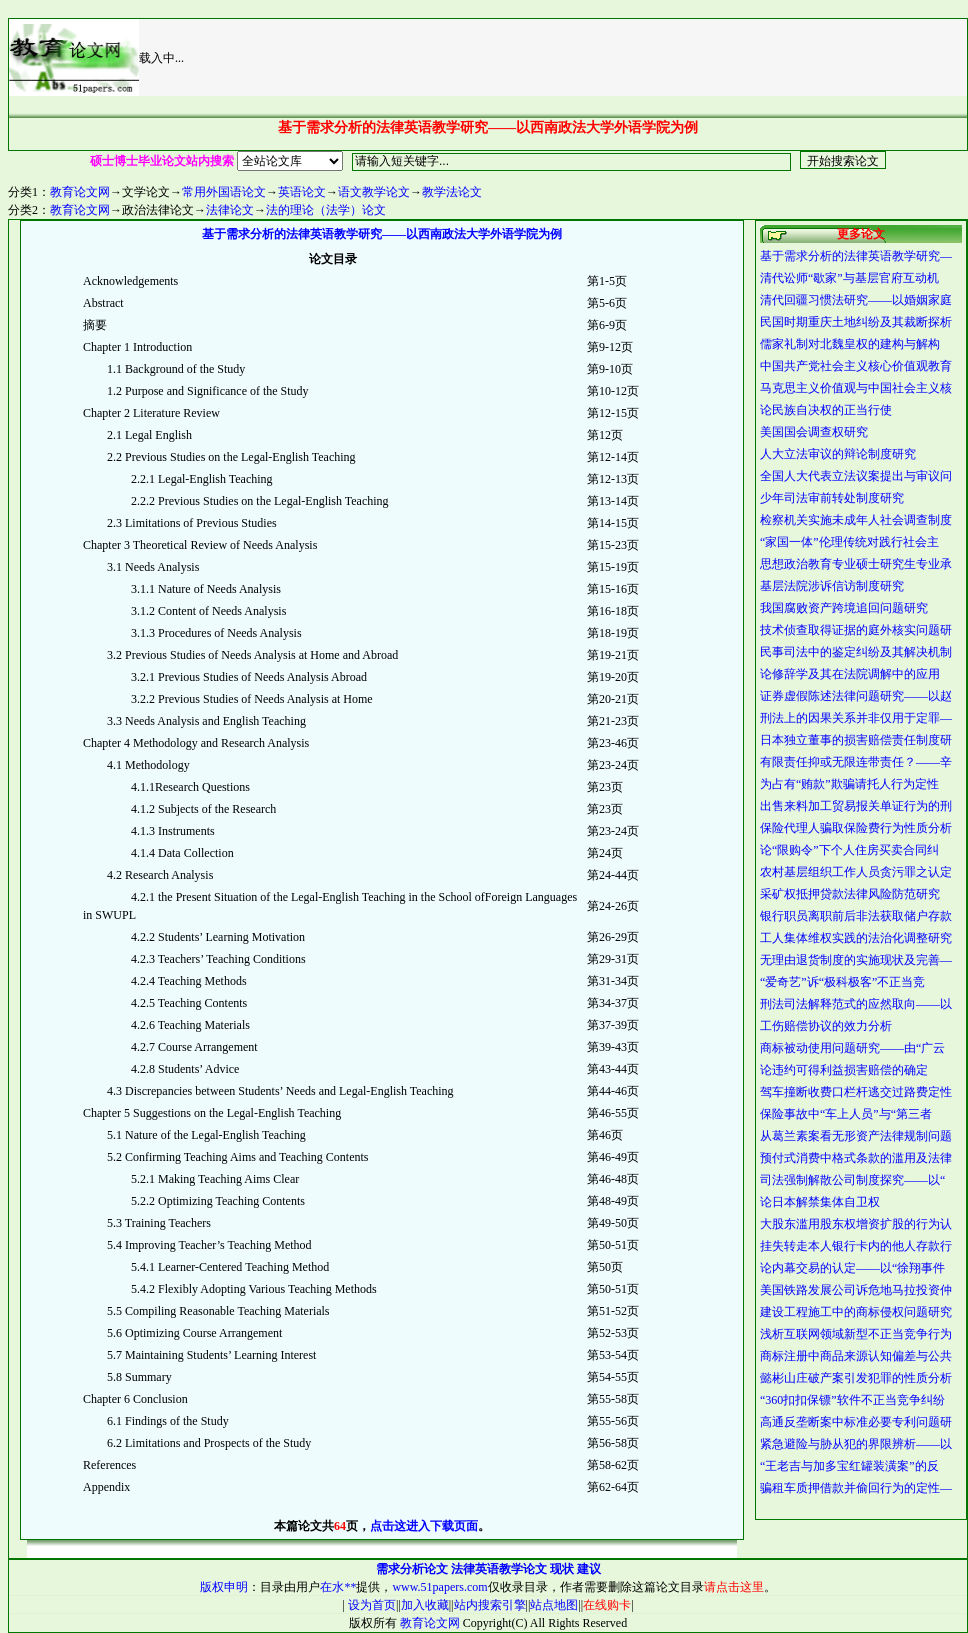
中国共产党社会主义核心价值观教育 (856, 366)
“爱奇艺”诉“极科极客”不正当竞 (842, 982)
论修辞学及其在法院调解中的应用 (850, 674)
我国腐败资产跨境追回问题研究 (844, 608)
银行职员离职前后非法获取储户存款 (856, 916)
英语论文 (302, 192)
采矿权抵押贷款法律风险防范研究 (850, 894)
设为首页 (370, 1605)
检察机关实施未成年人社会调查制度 (856, 520)
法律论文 (230, 210)
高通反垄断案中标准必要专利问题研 (856, 1422)
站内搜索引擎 (490, 1605)
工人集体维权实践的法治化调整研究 (856, 938)
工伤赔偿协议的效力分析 (826, 1026)
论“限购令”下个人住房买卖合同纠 (849, 850)
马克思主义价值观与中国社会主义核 (856, 388)
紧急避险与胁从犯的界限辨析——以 (856, 1444)
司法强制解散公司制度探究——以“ (852, 1180)
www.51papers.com (439, 1587)
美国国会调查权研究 (814, 432)
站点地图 (554, 1605)
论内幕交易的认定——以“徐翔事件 (852, 1268)
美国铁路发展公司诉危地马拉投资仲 (856, 1290)
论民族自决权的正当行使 (826, 410)
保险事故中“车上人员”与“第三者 (846, 1114)
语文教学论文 (374, 192)
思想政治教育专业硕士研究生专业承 (856, 564)
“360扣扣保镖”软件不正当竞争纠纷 (852, 1400)
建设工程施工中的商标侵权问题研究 (856, 1312)
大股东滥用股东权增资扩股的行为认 (856, 1224)
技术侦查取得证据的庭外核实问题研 (856, 630)
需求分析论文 (412, 1569)
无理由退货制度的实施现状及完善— (856, 960)
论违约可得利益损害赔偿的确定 (844, 1070)
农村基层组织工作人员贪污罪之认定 (856, 872)
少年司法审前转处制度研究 (832, 498)
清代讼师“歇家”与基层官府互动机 (849, 278)
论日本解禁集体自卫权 (820, 1202)
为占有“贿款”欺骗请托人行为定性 (849, 784)
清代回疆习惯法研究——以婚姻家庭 (856, 300)
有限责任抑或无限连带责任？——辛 (856, 762)
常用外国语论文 (224, 192)
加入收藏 (425, 1605)
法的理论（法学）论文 (326, 210)
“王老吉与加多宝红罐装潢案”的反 (849, 1466)
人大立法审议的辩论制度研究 (838, 454)
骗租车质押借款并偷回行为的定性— (856, 1488)
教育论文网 (80, 192)
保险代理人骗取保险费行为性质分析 (856, 828)
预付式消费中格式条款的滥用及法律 (856, 1158)
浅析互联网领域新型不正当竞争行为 (856, 1334)
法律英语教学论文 (499, 1569)
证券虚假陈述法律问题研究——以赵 (856, 696)
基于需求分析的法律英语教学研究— (856, 256)
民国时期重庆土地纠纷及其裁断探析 (856, 322)
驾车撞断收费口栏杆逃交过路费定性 (856, 1092)
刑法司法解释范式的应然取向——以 (856, 1004)
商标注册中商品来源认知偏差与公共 (856, 1356)
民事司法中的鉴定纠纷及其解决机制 (856, 652)
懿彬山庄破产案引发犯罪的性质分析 (856, 1378)
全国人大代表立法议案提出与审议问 (856, 476)
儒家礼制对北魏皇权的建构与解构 (850, 344)
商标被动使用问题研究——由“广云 (852, 1048)
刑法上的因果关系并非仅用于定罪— (856, 718)
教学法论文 (452, 192)
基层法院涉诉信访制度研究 (832, 586)
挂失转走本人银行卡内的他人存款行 (856, 1246)
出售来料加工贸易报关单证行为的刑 (856, 806)
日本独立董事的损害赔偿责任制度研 (856, 740)
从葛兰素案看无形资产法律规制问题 (856, 1136)
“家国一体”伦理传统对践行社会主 (849, 542)
